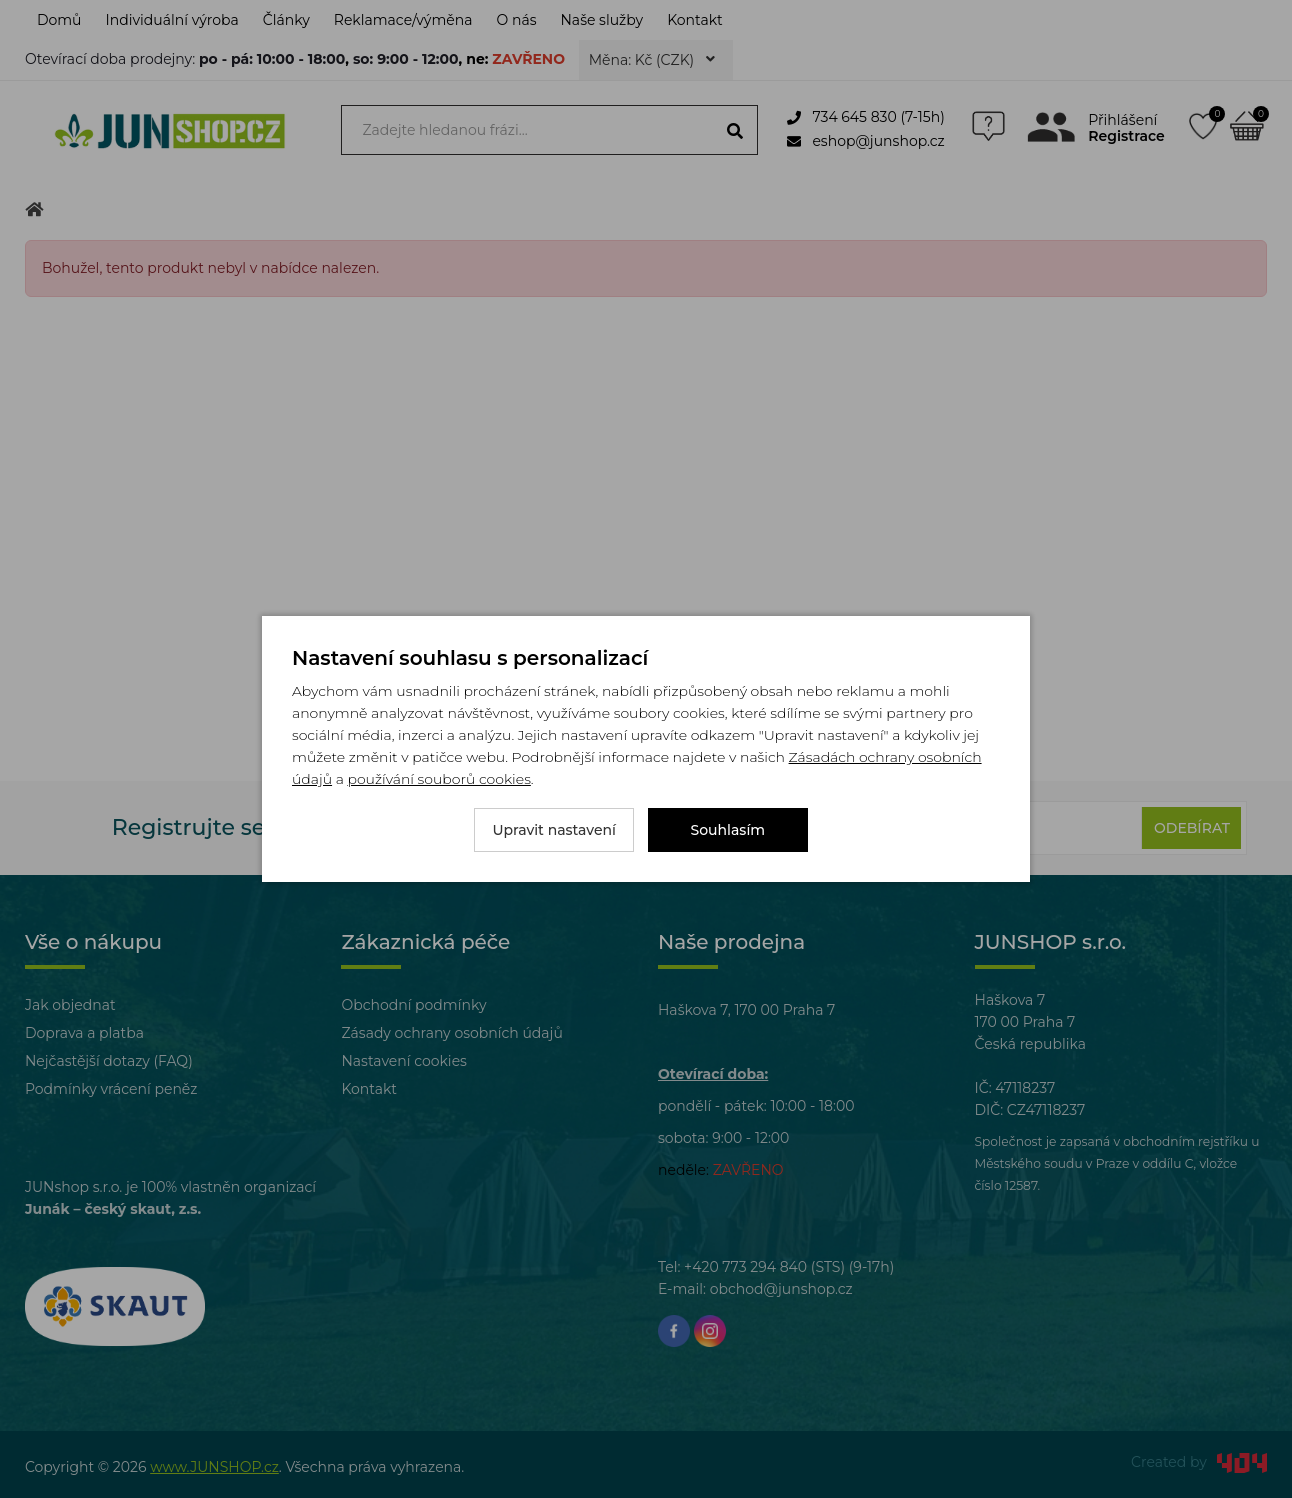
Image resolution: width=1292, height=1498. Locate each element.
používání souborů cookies (438, 779)
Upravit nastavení (554, 830)
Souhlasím (728, 830)
